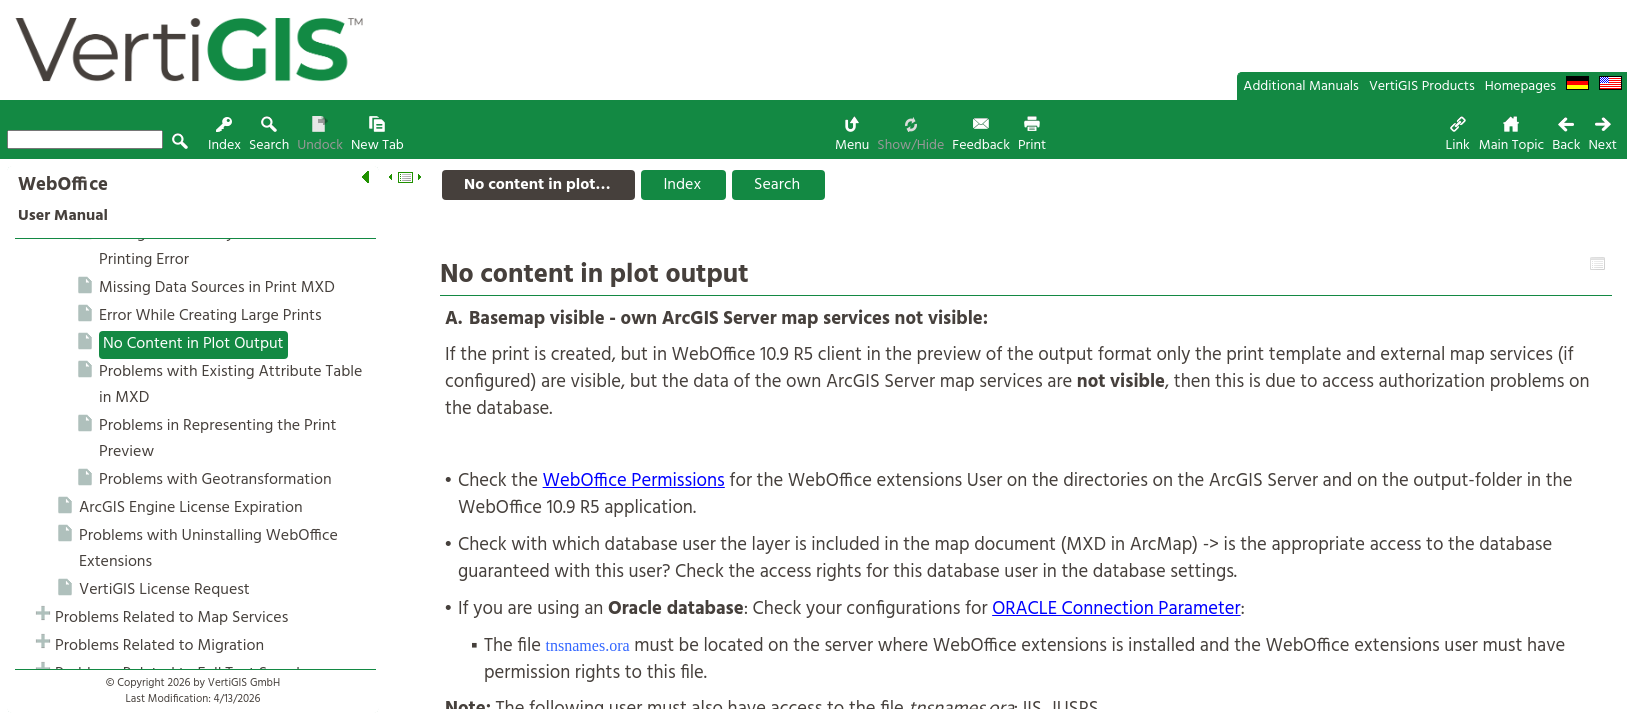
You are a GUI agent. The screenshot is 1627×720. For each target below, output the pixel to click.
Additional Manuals (1301, 86)
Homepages (1520, 86)
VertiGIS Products (1422, 86)
